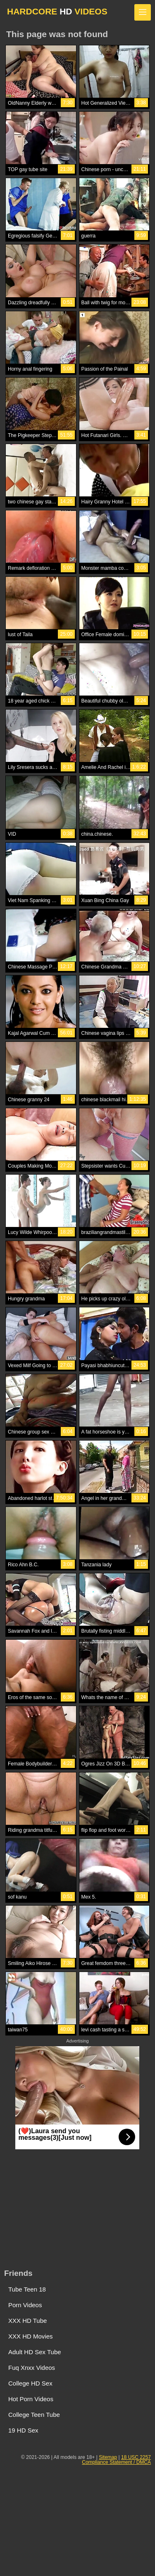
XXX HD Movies (30, 2336)
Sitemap (108, 2457)
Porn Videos (25, 2304)
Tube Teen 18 (27, 2289)
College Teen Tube (34, 2414)
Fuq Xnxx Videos (31, 2367)
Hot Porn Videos (30, 2398)
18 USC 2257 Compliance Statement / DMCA (116, 2459)
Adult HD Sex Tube (34, 2351)
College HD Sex (30, 2383)
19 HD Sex (23, 2430)
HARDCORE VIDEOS (57, 11)
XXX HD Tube (27, 2320)
